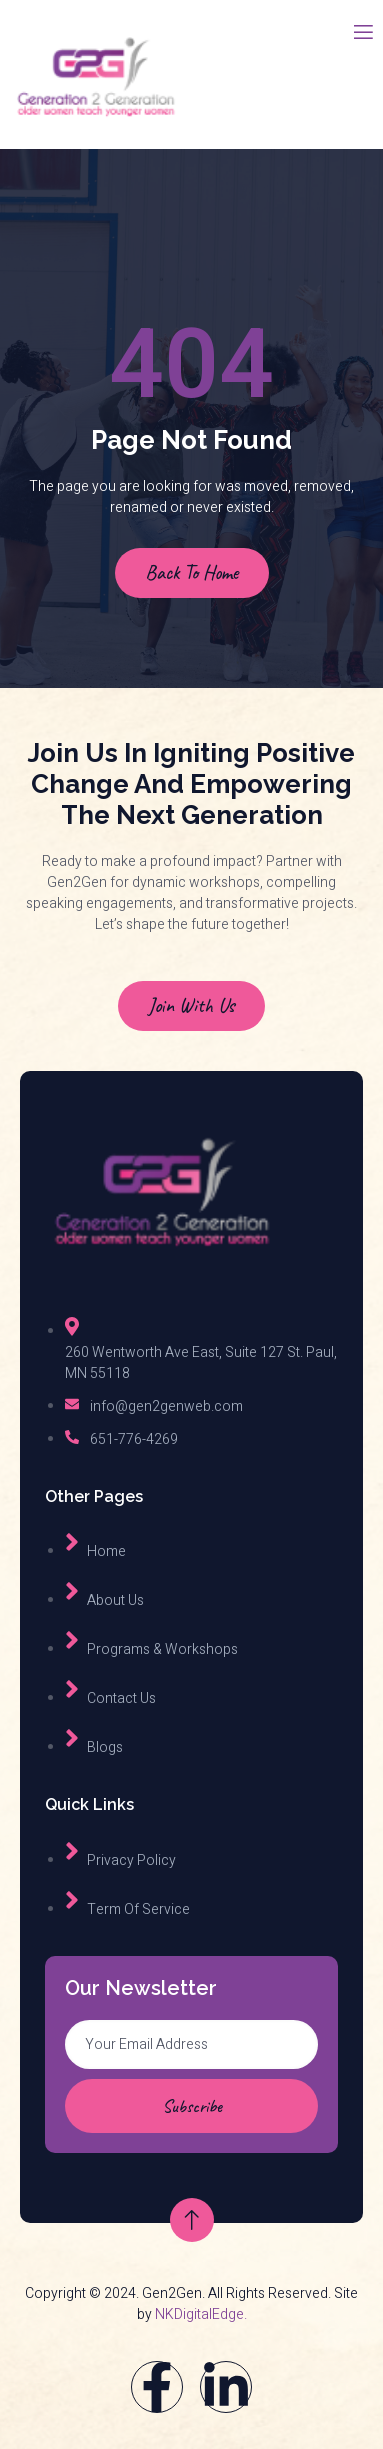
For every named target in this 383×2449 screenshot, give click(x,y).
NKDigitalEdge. (201, 2314)
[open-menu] (362, 33)
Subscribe (192, 2106)
